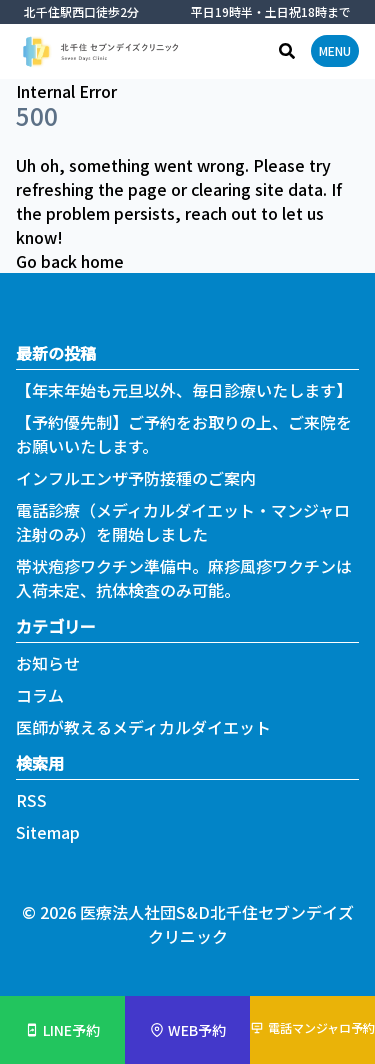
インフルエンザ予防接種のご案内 (136, 478)
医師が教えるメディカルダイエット (143, 727)
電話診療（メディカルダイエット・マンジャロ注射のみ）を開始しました (183, 522)
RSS (31, 800)
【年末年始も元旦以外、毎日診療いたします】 (184, 390)
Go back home (70, 261)
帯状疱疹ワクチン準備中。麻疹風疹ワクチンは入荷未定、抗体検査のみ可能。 (184, 578)
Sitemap (48, 832)
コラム (40, 695)
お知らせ (48, 663)
